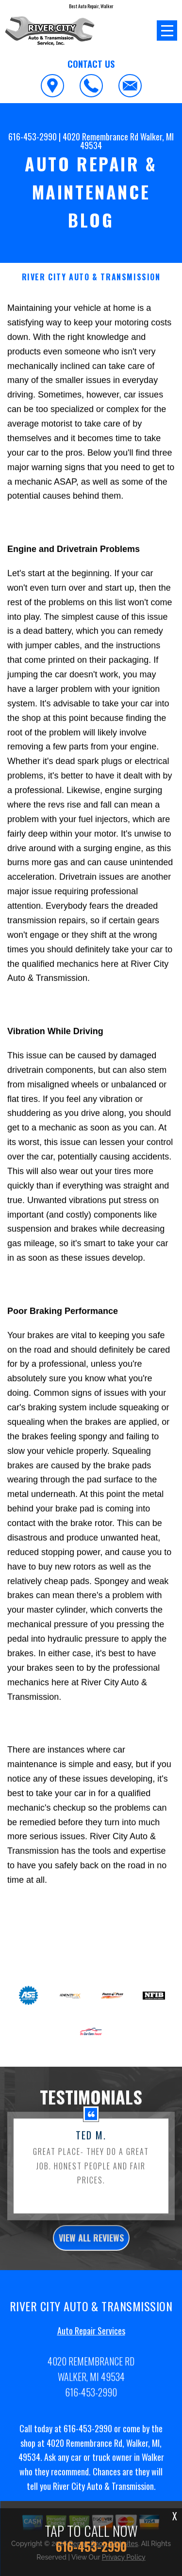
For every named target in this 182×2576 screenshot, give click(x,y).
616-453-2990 (32, 136)
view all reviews (91, 2282)
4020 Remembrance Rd (100, 136)
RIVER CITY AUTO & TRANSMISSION (91, 277)
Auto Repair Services (91, 2375)
